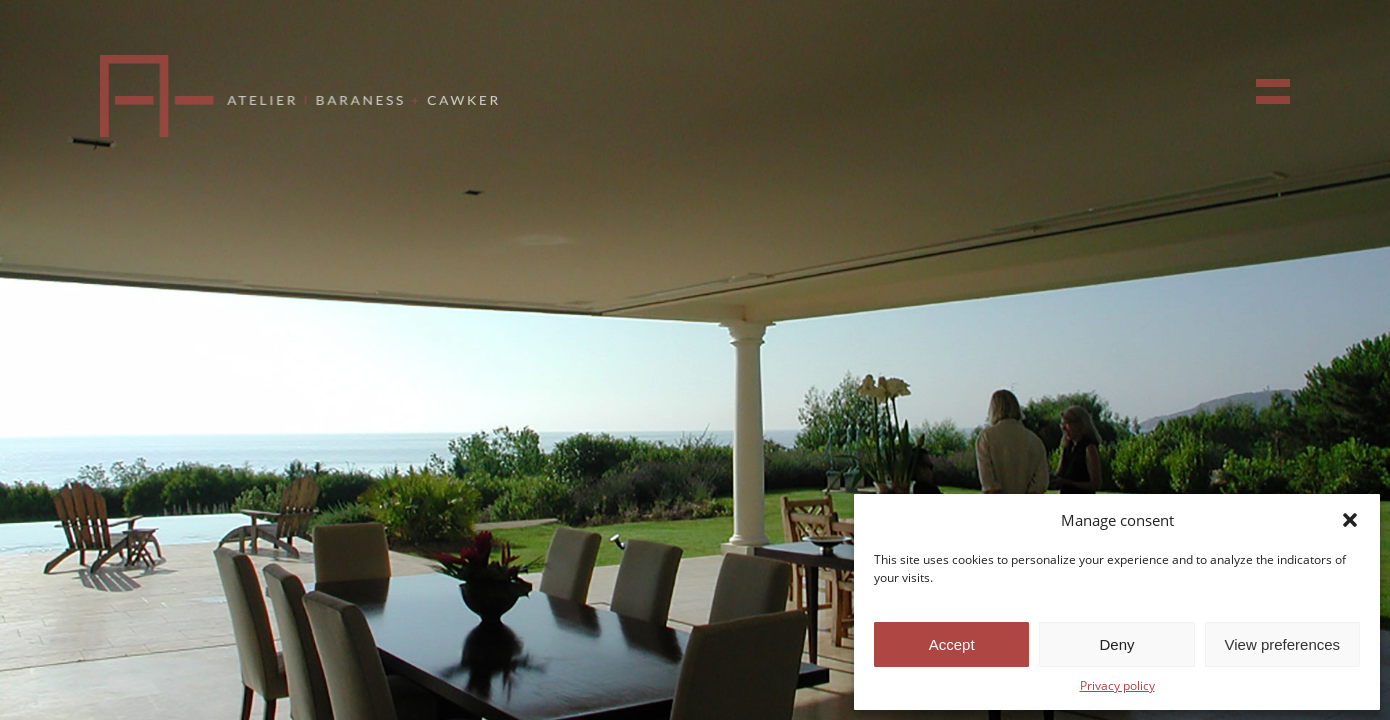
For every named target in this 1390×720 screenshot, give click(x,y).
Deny (1116, 644)
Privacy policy (1117, 685)
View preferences (1283, 644)
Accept (952, 644)
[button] (1350, 520)
